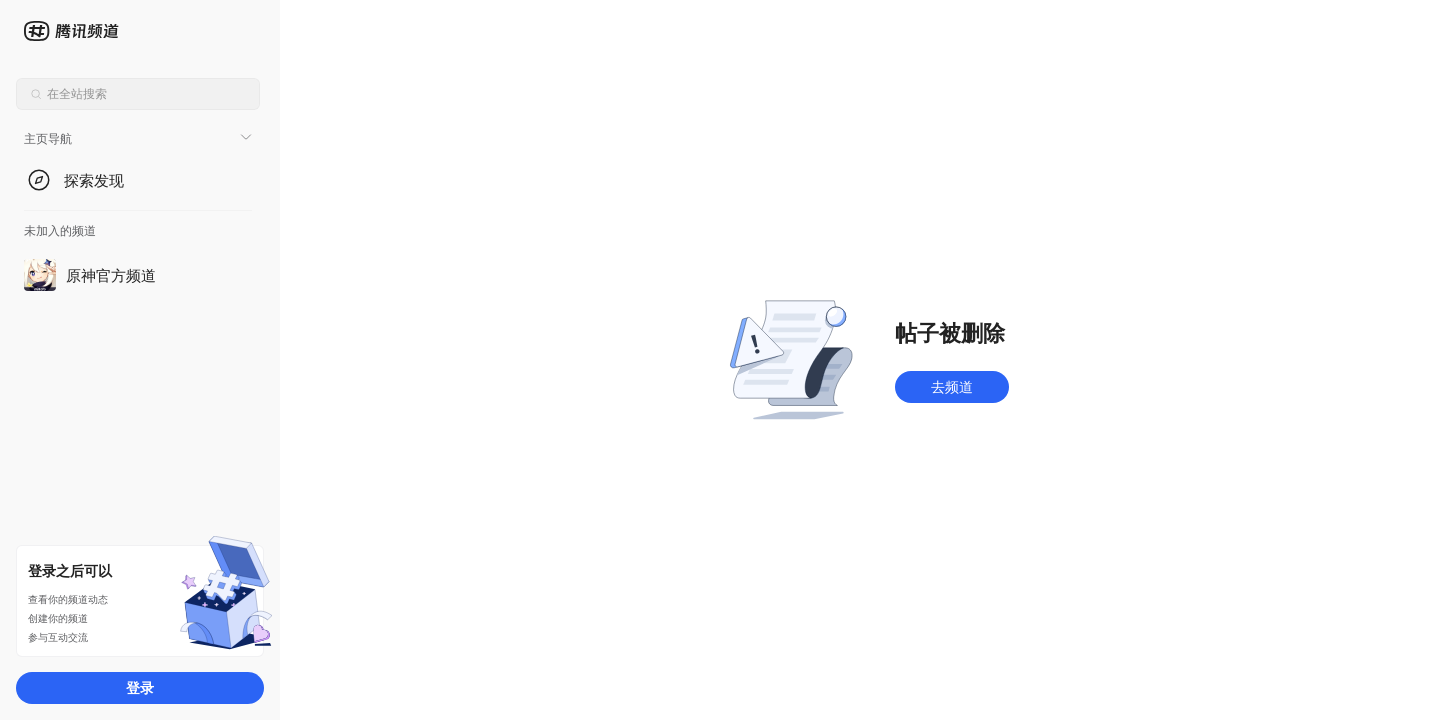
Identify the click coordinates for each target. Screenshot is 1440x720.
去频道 (952, 386)
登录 (140, 687)
